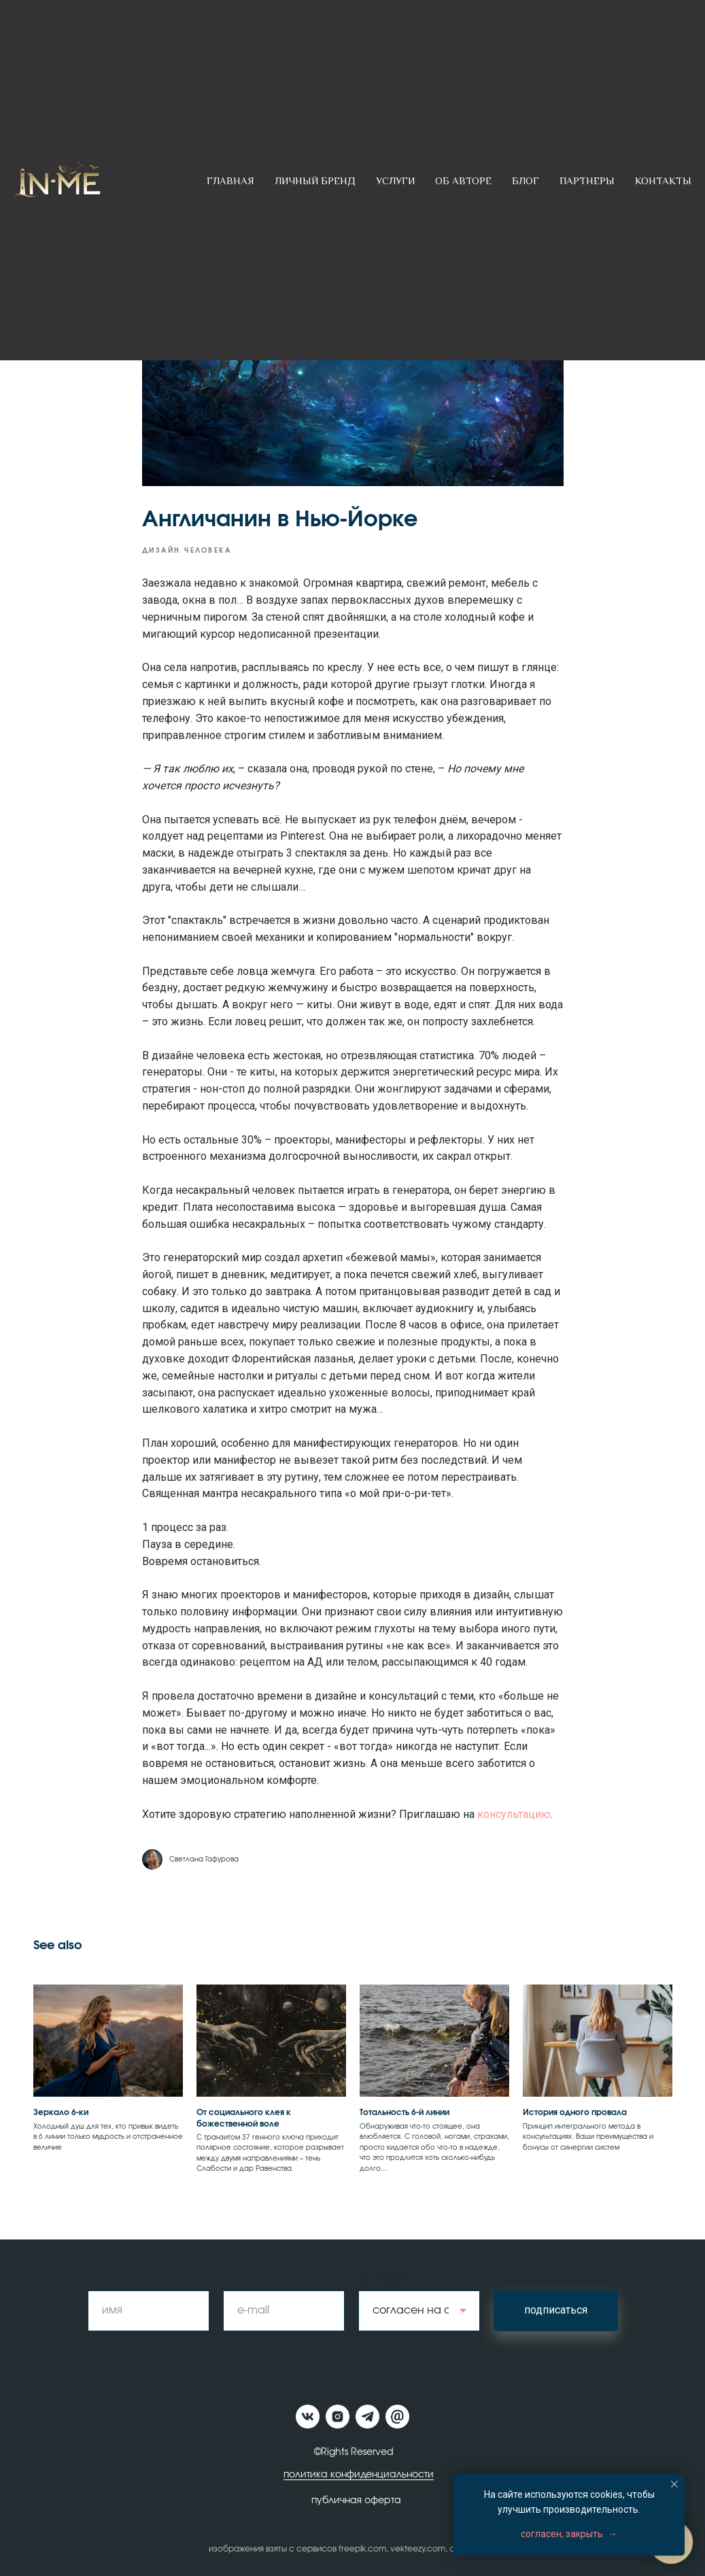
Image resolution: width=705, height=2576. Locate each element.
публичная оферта (356, 2500)
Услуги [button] (395, 180)
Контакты (663, 180)
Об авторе (463, 180)
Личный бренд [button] (315, 180)
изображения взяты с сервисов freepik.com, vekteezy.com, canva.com (352, 2549)
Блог (525, 180)
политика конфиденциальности (358, 2474)
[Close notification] (674, 2484)
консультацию (514, 1814)
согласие (384, 2278)
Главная (230, 180)
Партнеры (587, 180)
